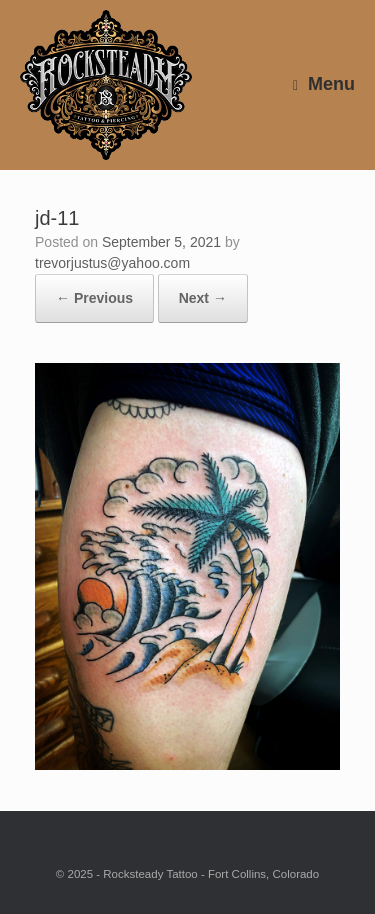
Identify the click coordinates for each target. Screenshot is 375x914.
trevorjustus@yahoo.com (112, 263)
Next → (203, 298)
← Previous (94, 298)
